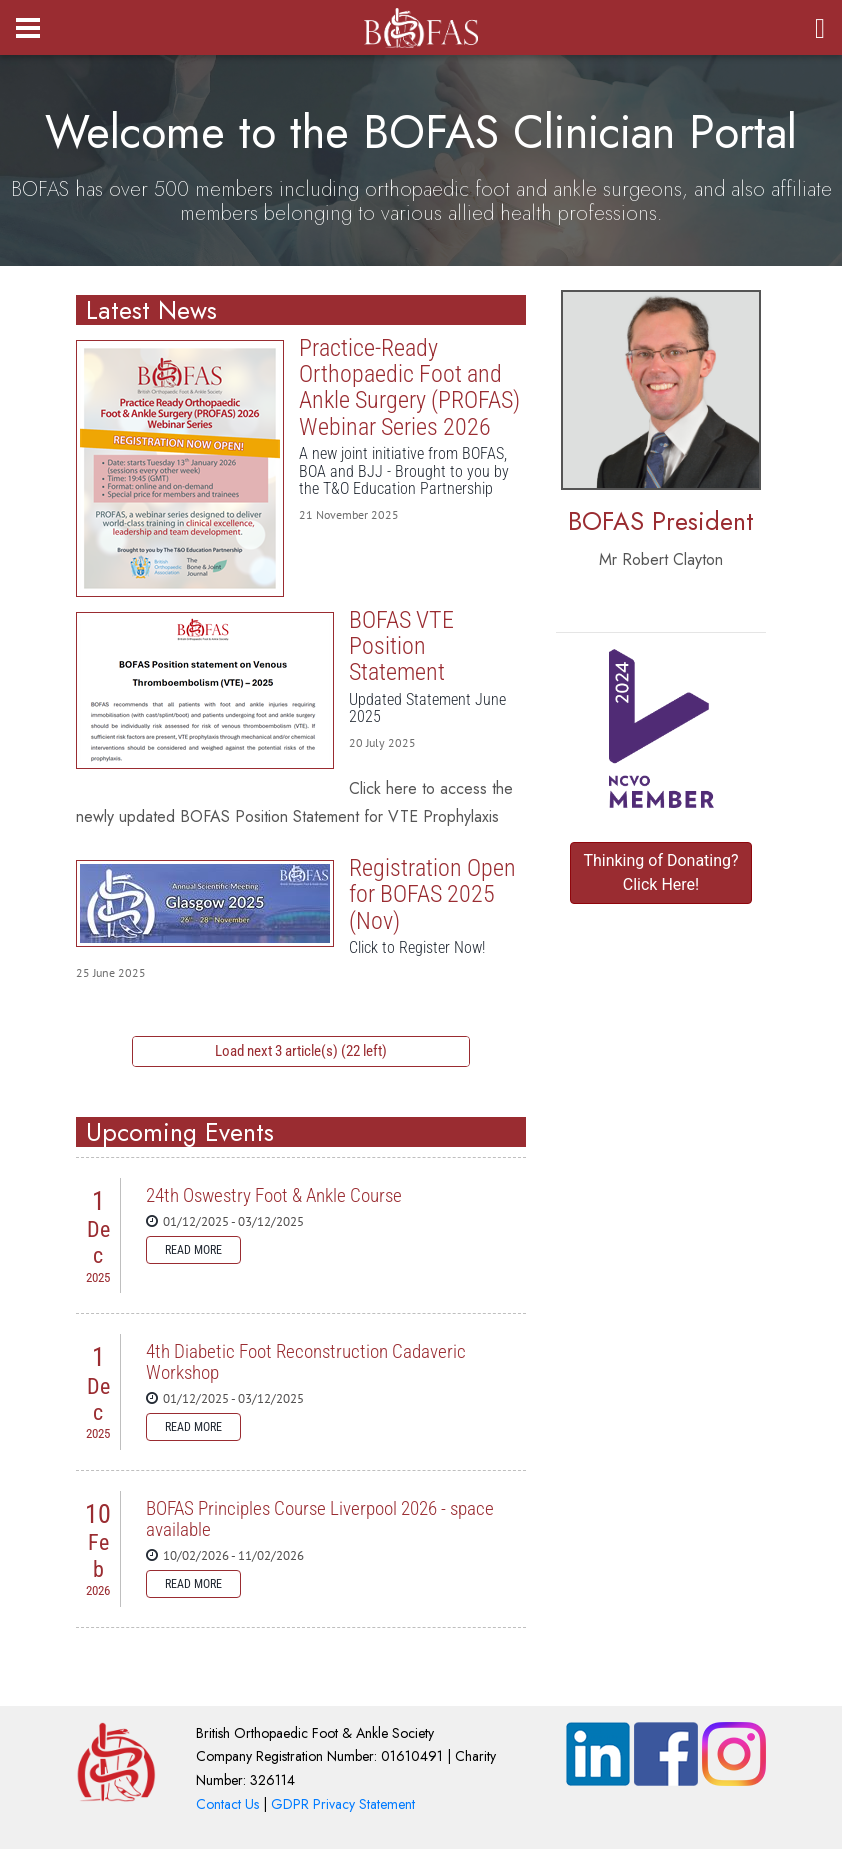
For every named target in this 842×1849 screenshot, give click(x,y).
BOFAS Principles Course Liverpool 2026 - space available (320, 1519)
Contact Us (227, 1804)
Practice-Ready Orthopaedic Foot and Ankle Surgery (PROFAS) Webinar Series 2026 (180, 468)
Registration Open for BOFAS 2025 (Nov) (205, 903)
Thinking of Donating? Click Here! (660, 872)
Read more (193, 1250)
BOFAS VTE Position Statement (205, 690)
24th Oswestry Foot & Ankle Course (274, 1195)
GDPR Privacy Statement (343, 1804)
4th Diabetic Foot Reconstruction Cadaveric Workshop (306, 1362)
